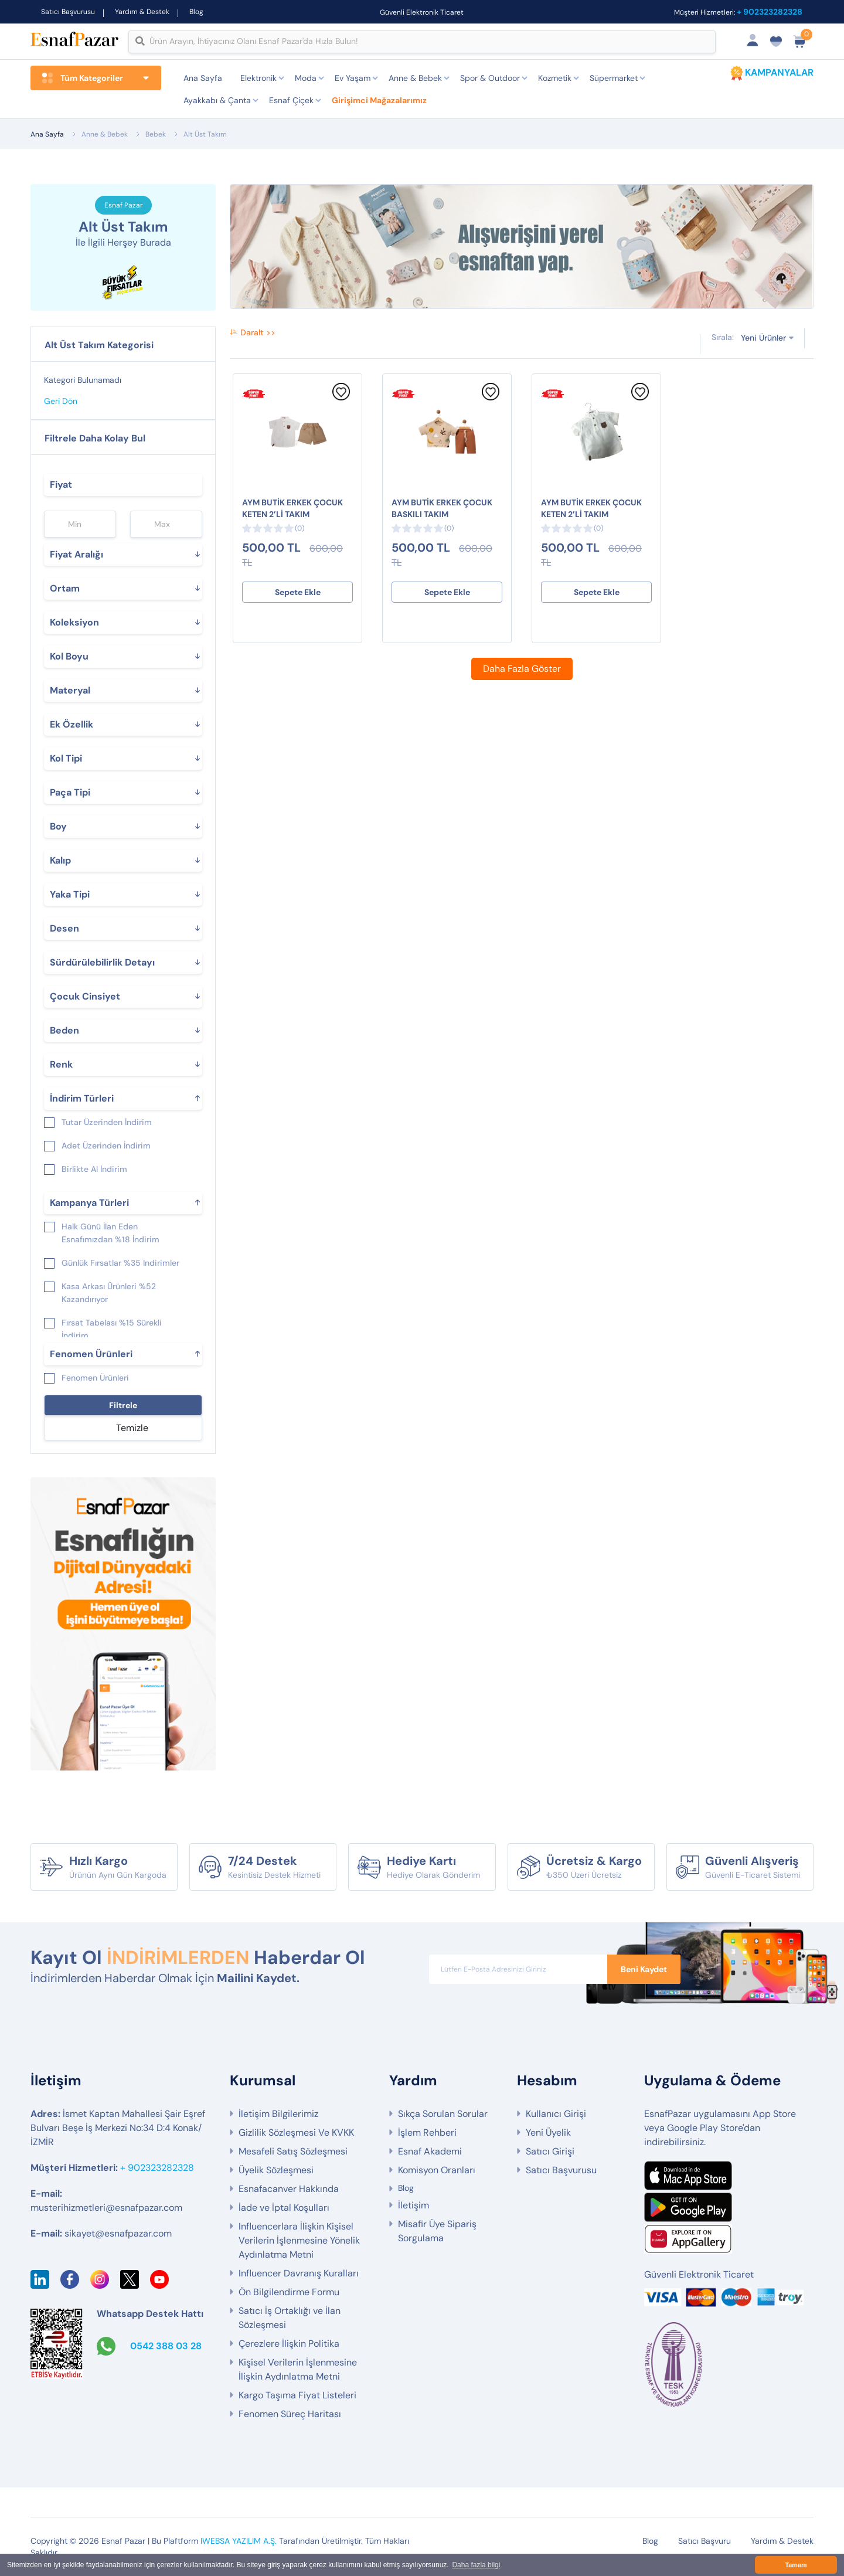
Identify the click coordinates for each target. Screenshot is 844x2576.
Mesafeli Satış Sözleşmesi (293, 2151)
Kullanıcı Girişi (556, 2114)
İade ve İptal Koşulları (284, 2207)
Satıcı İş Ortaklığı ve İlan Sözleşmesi (290, 2318)
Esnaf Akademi (430, 2151)
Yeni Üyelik (548, 2132)
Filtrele (123, 1405)
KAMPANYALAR (779, 72)
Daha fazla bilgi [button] (476, 2565)
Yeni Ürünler (763, 337)
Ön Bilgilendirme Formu (289, 2292)
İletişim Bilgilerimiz (278, 2114)
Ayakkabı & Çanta (217, 100)
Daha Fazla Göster (522, 668)
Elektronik (258, 78)
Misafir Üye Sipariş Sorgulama (437, 2231)
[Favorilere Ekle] (341, 397)
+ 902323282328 (769, 11)
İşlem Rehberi (427, 2132)
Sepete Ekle (298, 592)
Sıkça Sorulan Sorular (443, 2114)
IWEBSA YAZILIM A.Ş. (238, 2541)
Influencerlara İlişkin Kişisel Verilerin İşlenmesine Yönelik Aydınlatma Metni (299, 2240)
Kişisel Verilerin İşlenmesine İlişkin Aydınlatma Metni (298, 2369)
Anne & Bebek (415, 78)
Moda (305, 78)
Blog (196, 11)
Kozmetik (554, 78)
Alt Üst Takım (205, 134)
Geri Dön (60, 401)
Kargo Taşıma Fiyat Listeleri (297, 2395)
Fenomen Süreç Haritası (290, 2414)
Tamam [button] (795, 2564)
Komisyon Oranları (436, 2170)
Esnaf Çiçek (291, 100)
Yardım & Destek (142, 11)
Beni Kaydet (644, 1969)
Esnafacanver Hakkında (289, 2189)
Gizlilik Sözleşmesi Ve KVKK (296, 2132)
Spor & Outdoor (490, 78)
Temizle (132, 1428)
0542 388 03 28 (166, 2346)
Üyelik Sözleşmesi (276, 2170)
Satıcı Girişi (550, 2151)
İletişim (413, 2205)
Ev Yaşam (352, 78)
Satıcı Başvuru (704, 2541)
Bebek (155, 134)
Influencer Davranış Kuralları (299, 2273)
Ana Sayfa (202, 78)
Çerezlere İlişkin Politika (289, 2343)
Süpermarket (614, 78)
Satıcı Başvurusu (68, 11)
